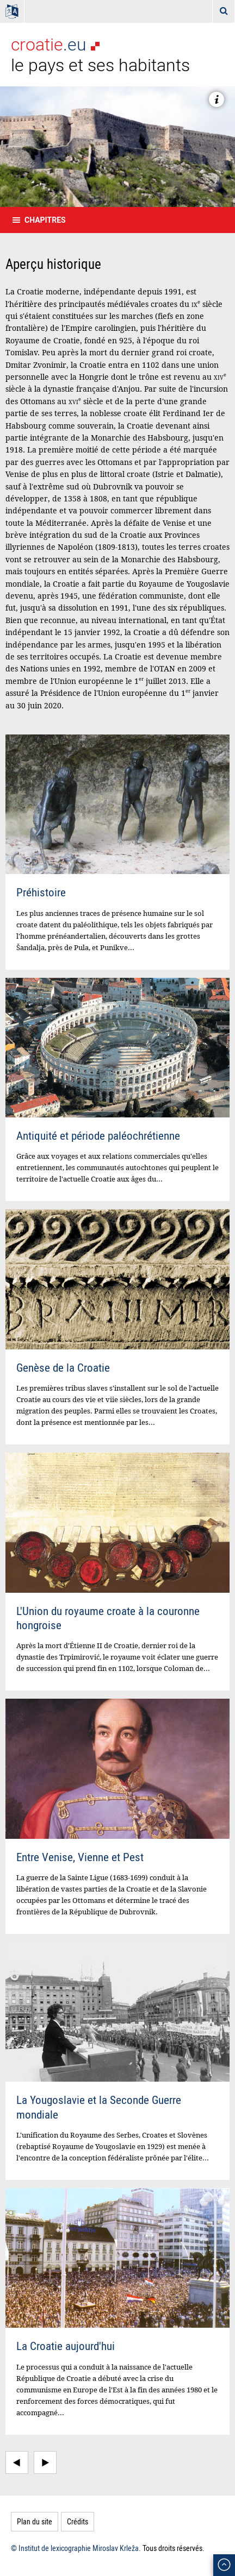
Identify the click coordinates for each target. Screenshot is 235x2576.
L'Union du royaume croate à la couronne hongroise (108, 1617)
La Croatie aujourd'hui (65, 2345)
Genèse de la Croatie (63, 1367)
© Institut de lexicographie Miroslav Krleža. (76, 2548)
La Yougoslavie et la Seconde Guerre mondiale (98, 2106)
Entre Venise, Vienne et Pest (80, 1856)
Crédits (77, 2521)
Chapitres (45, 220)
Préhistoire (41, 892)
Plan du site (34, 2521)
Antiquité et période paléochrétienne (98, 1135)
